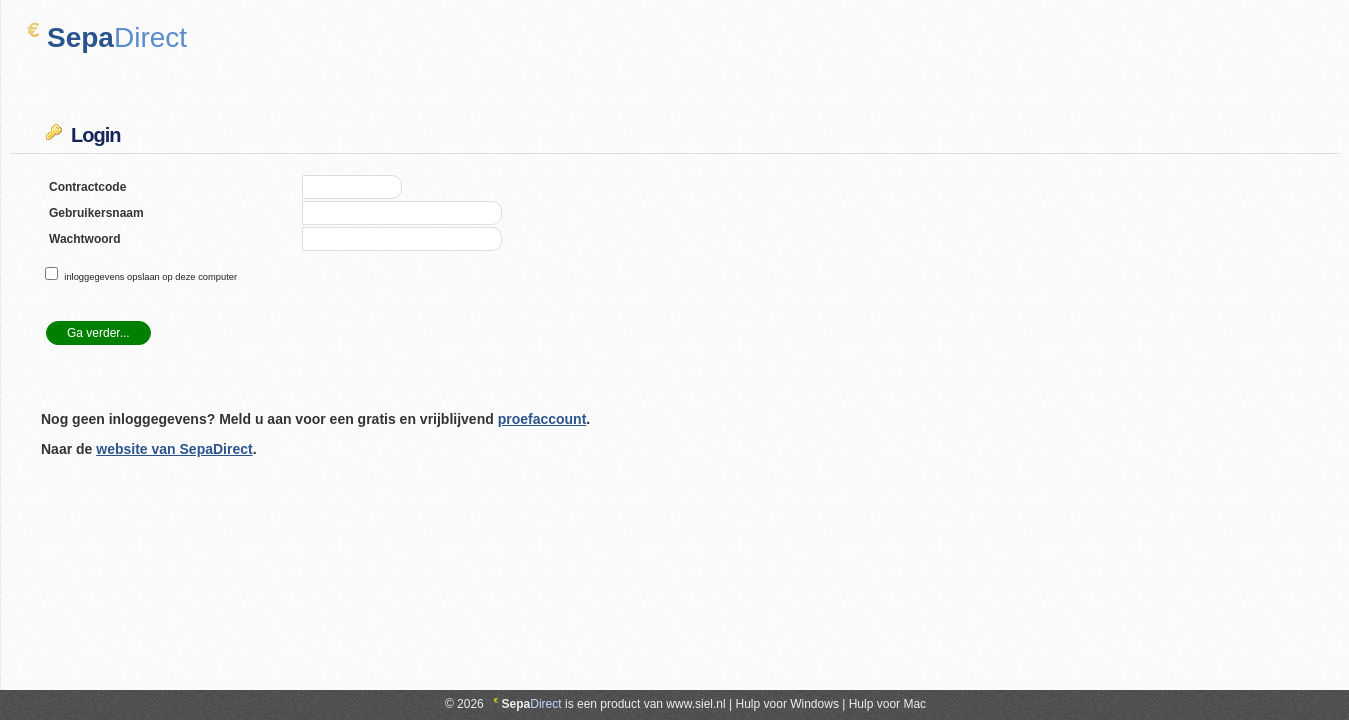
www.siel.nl (695, 704)
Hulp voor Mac (887, 704)
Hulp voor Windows (787, 704)
